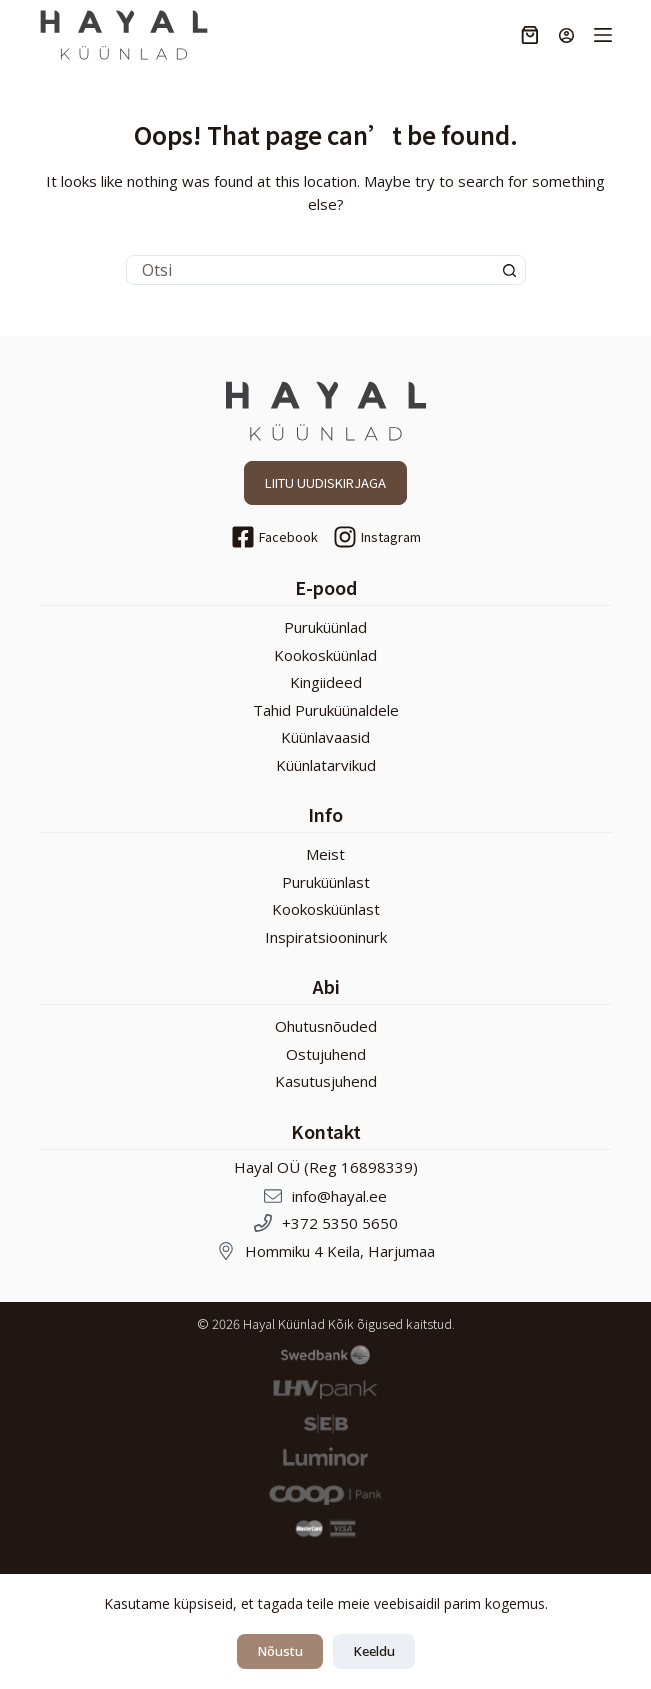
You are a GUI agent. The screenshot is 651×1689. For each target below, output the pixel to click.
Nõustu (280, 1651)
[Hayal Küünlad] (124, 35)
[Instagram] (377, 537)
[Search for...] (311, 270)
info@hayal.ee (339, 1196)
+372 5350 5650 (340, 1223)
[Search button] (510, 270)
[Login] (566, 35)
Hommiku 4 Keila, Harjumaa (340, 1251)
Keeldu (374, 1651)
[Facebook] (274, 537)
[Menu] (603, 35)
